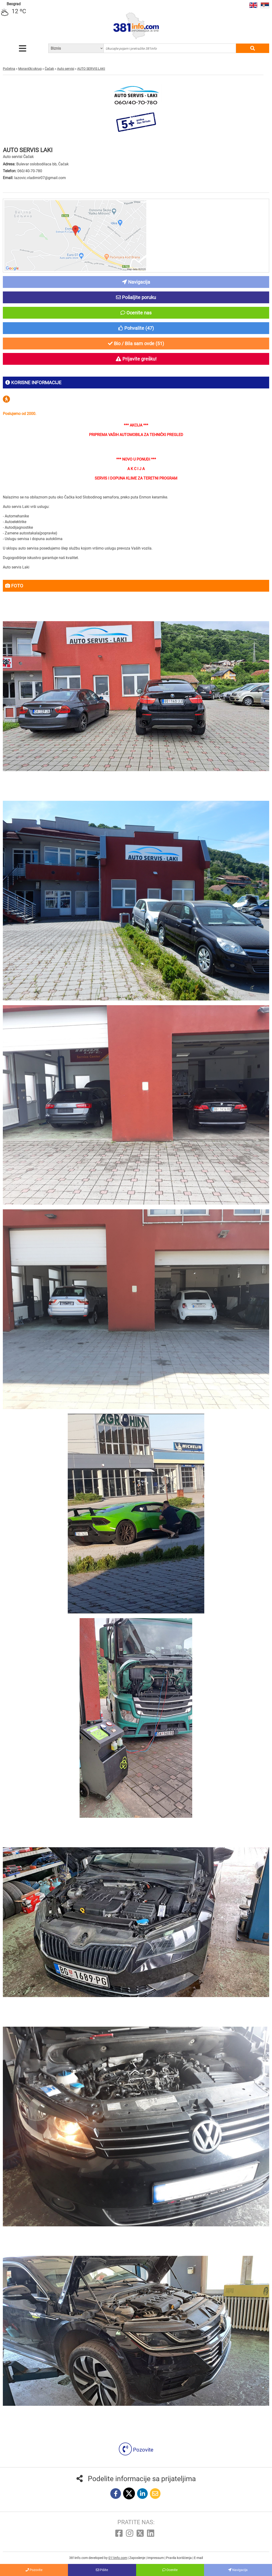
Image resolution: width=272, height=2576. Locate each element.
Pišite (102, 2570)
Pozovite (136, 2450)
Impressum (156, 2558)
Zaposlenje (137, 2558)
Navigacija (238, 2570)
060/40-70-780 (29, 171)
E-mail (198, 2558)
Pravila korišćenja (179, 2558)
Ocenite (170, 2570)
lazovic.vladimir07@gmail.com (40, 178)
